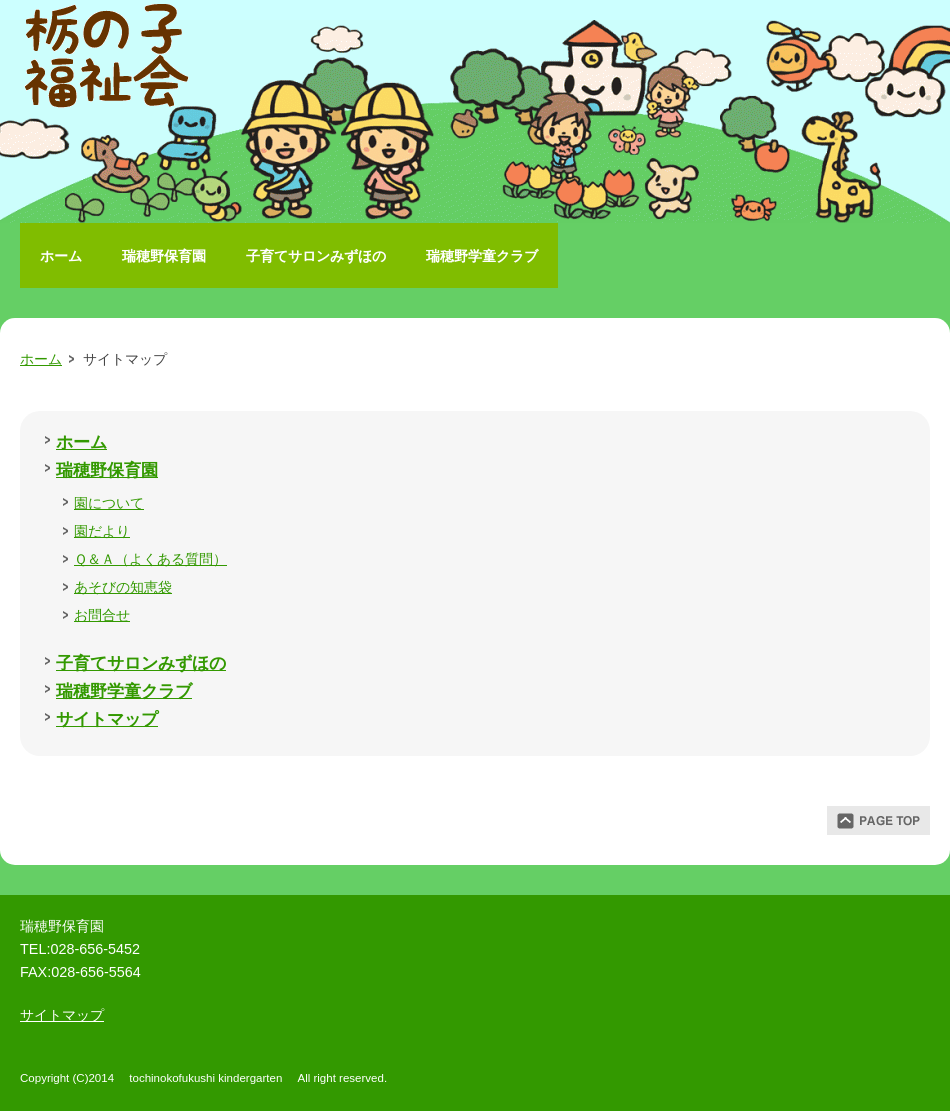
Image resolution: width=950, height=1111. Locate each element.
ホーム (61, 256)
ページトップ (878, 820)
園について (109, 503)
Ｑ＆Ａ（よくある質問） (150, 559)
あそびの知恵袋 (123, 587)
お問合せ (102, 615)
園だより (102, 531)
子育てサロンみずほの (316, 256)
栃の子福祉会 (110, 60)
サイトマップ (107, 719)
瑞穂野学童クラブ (482, 256)
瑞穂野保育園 (164, 256)
